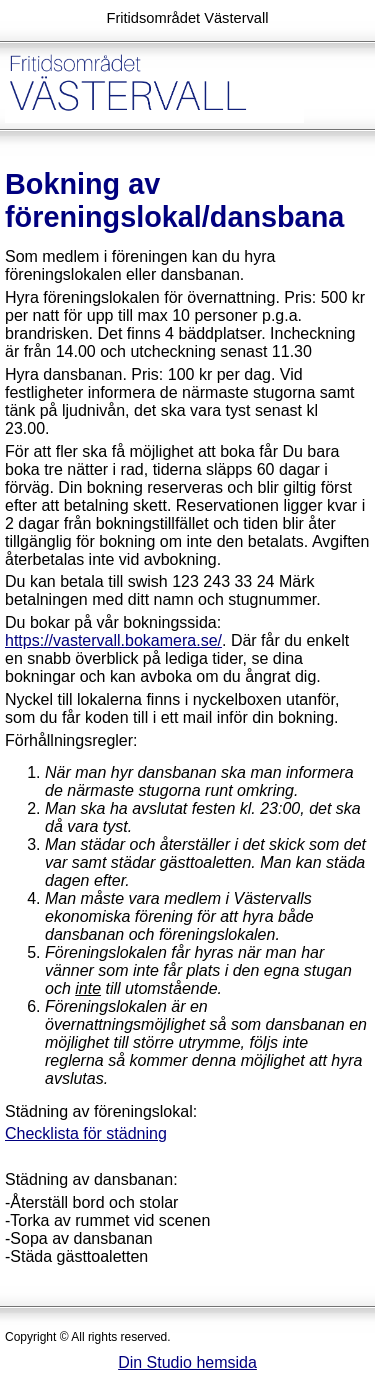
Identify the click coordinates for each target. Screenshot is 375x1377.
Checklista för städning (86, 1133)
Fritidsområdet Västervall (187, 18)
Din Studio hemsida (187, 1362)
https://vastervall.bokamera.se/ (113, 640)
